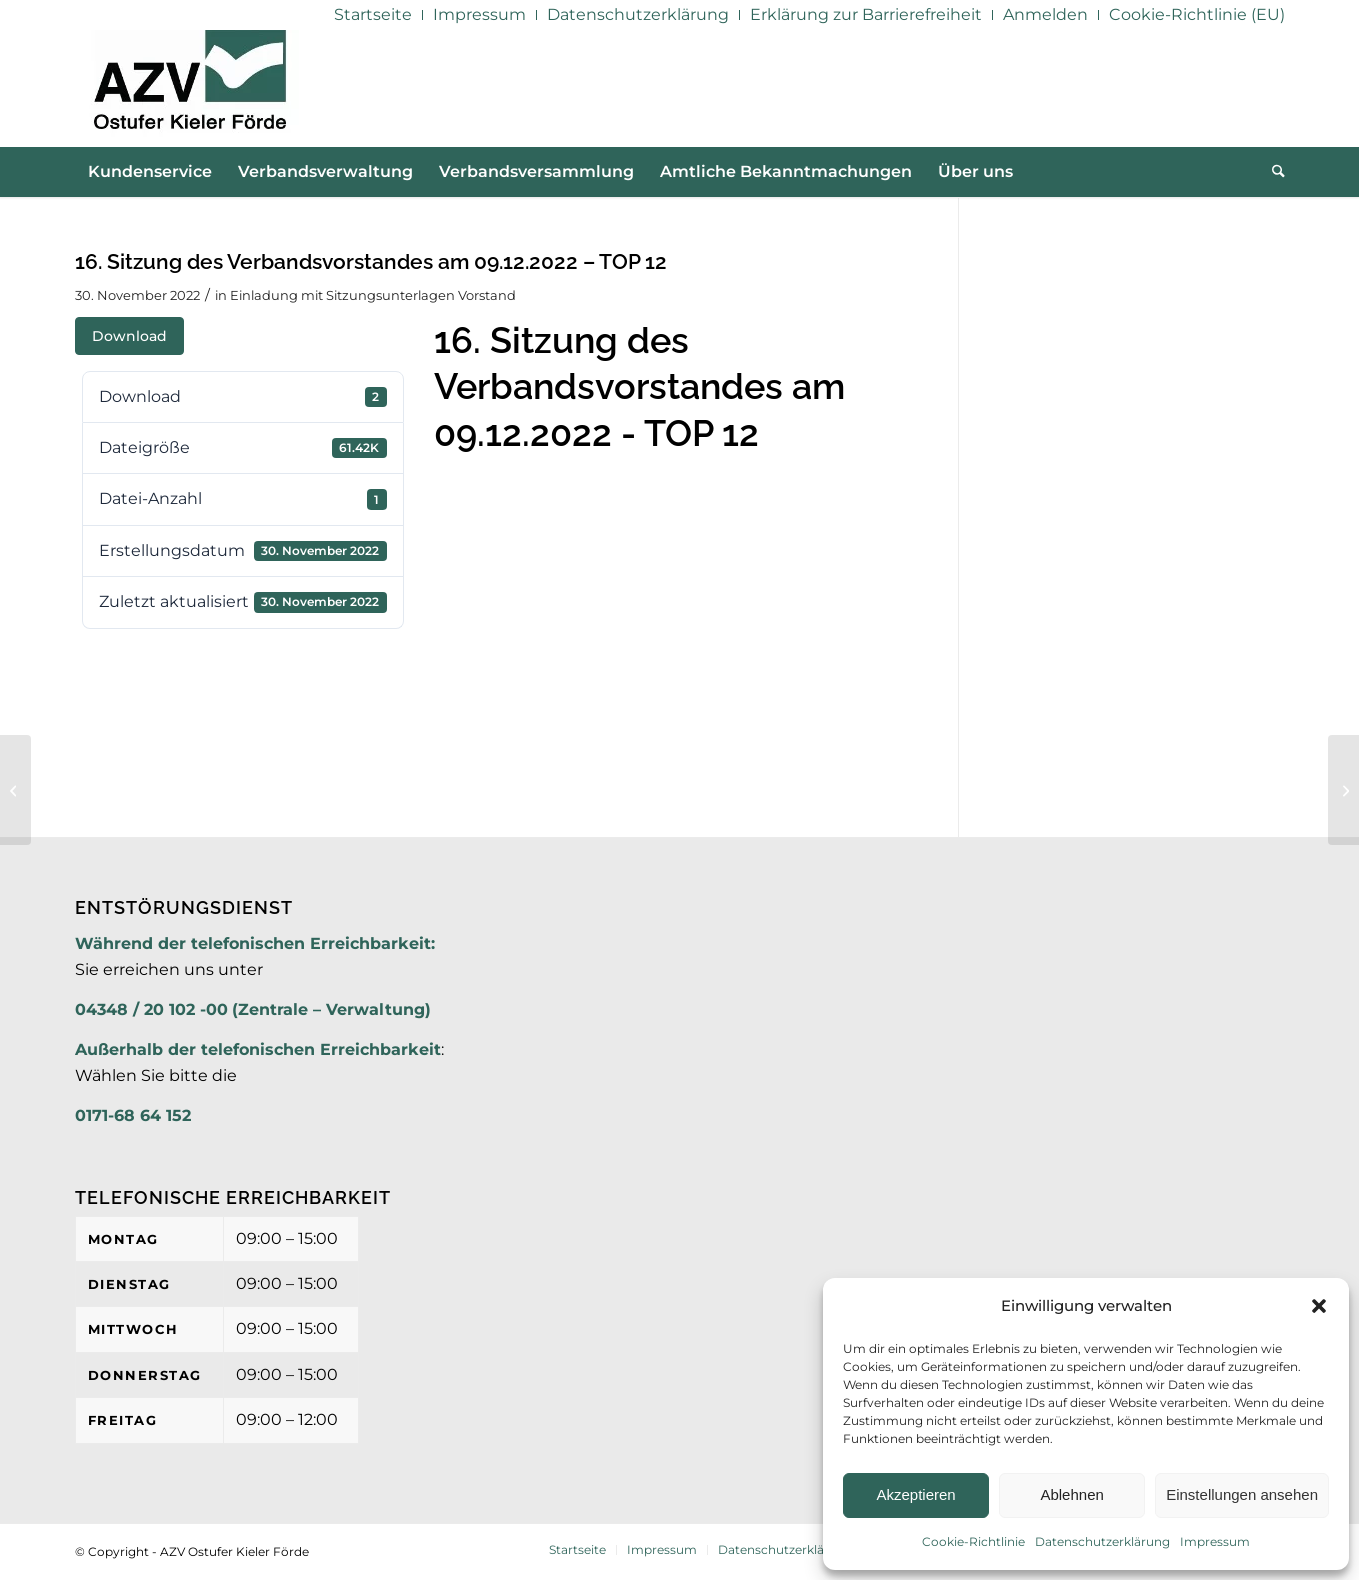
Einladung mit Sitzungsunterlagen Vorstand (373, 295)
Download (129, 336)
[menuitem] (373, 15)
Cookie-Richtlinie (973, 1541)
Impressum (1215, 1541)
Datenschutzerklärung (1102, 1541)
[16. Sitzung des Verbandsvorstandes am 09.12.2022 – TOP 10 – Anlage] (15, 790)
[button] (1319, 1306)
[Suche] (1272, 172)
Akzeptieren (915, 1494)
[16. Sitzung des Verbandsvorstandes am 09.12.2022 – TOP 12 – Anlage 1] (1343, 790)
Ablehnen (1071, 1494)
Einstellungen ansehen (1242, 1494)
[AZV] (189, 88)
